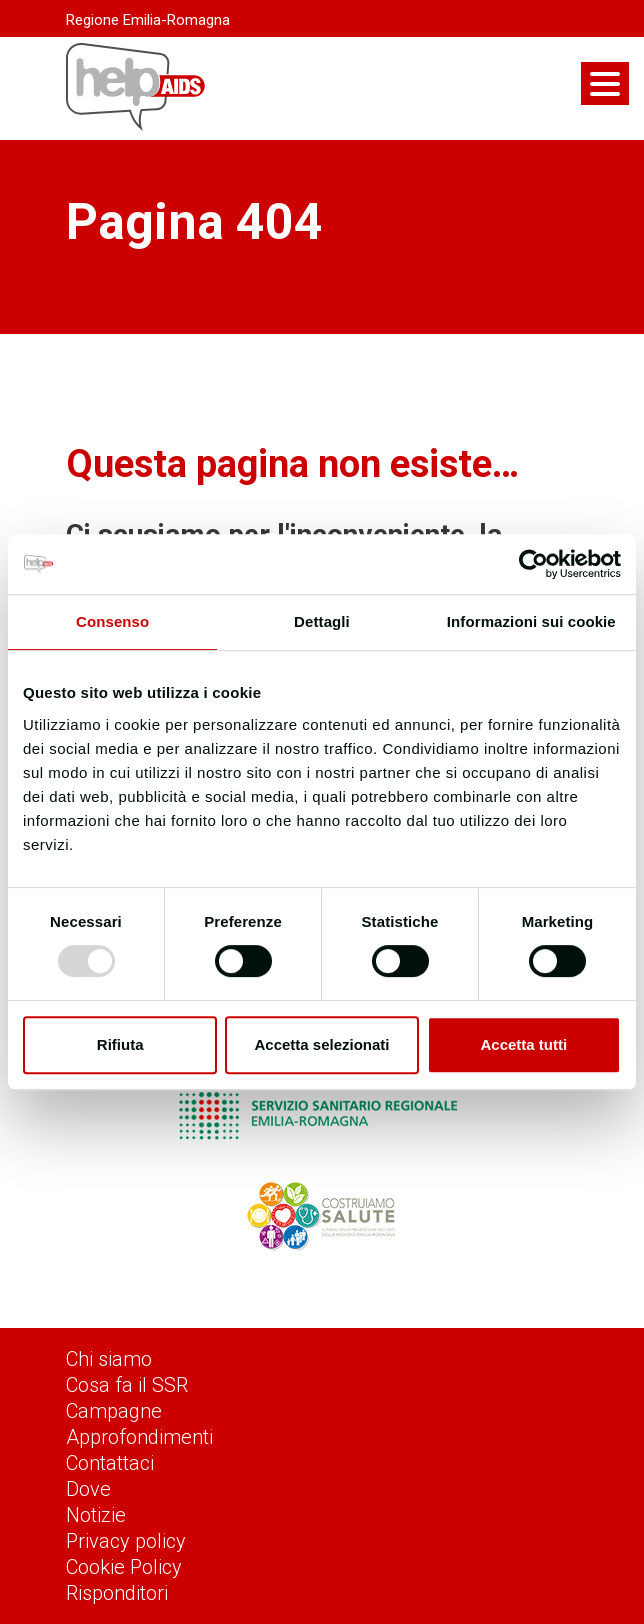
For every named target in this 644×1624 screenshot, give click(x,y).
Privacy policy (126, 1541)
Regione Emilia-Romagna (148, 20)
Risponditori (117, 1593)
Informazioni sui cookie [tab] (531, 621)
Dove (88, 1489)
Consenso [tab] (112, 621)
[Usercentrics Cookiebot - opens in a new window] (533, 564)
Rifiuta (120, 1044)
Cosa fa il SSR (127, 1385)
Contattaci (110, 1463)
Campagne (114, 1411)
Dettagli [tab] (322, 621)
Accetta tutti (523, 1044)
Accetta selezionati (321, 1044)
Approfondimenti (139, 1437)
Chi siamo (109, 1359)
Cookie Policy (124, 1567)
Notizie (96, 1515)
